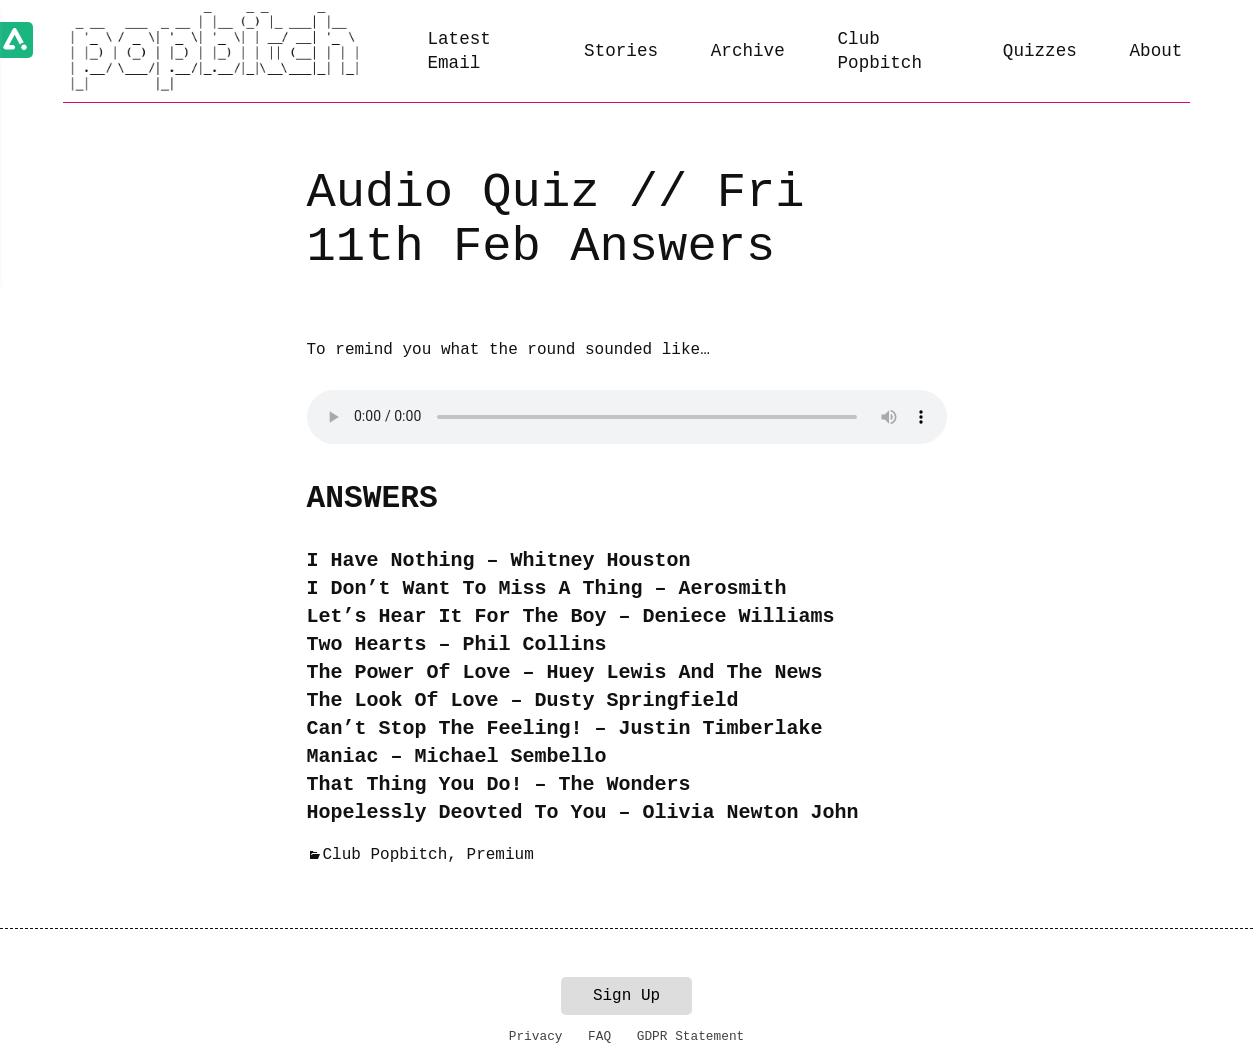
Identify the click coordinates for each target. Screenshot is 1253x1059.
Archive (748, 51)
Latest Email (458, 51)
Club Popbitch (880, 51)
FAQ (599, 1036)
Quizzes (1040, 51)
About (1156, 51)
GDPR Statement (691, 1036)
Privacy (536, 1036)
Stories (621, 51)
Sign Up (626, 996)
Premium (500, 855)
